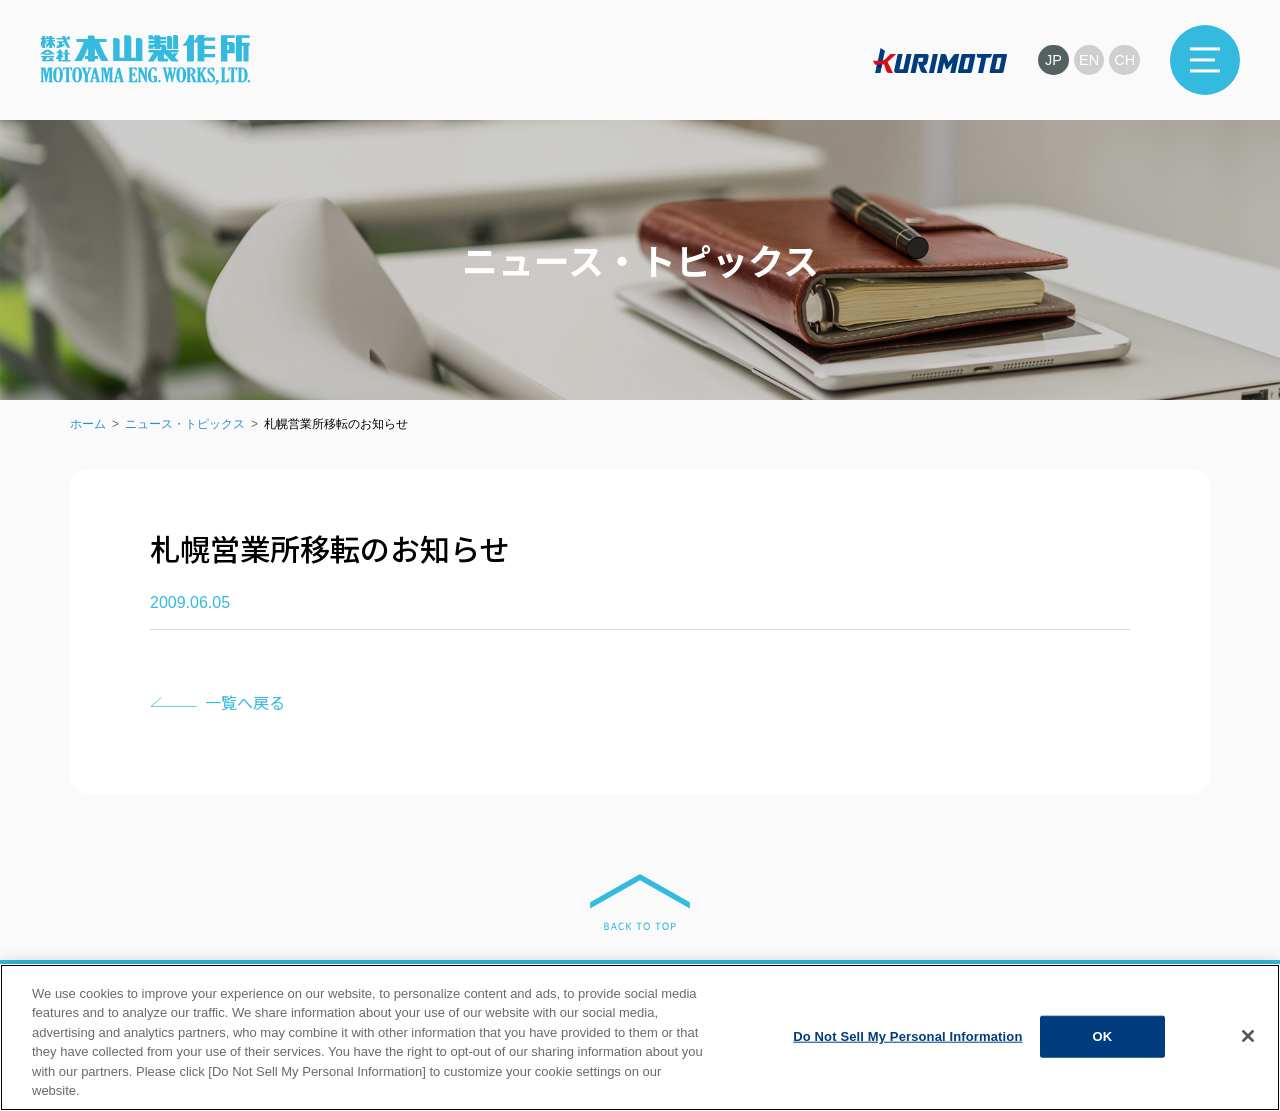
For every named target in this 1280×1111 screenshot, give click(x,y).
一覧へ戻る (245, 702)
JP (1050, 59)
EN (1087, 59)
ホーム (88, 424)
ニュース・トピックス (185, 424)
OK (1103, 1052)
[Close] (1248, 1052)
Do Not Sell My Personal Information (907, 1052)
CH (1124, 59)
